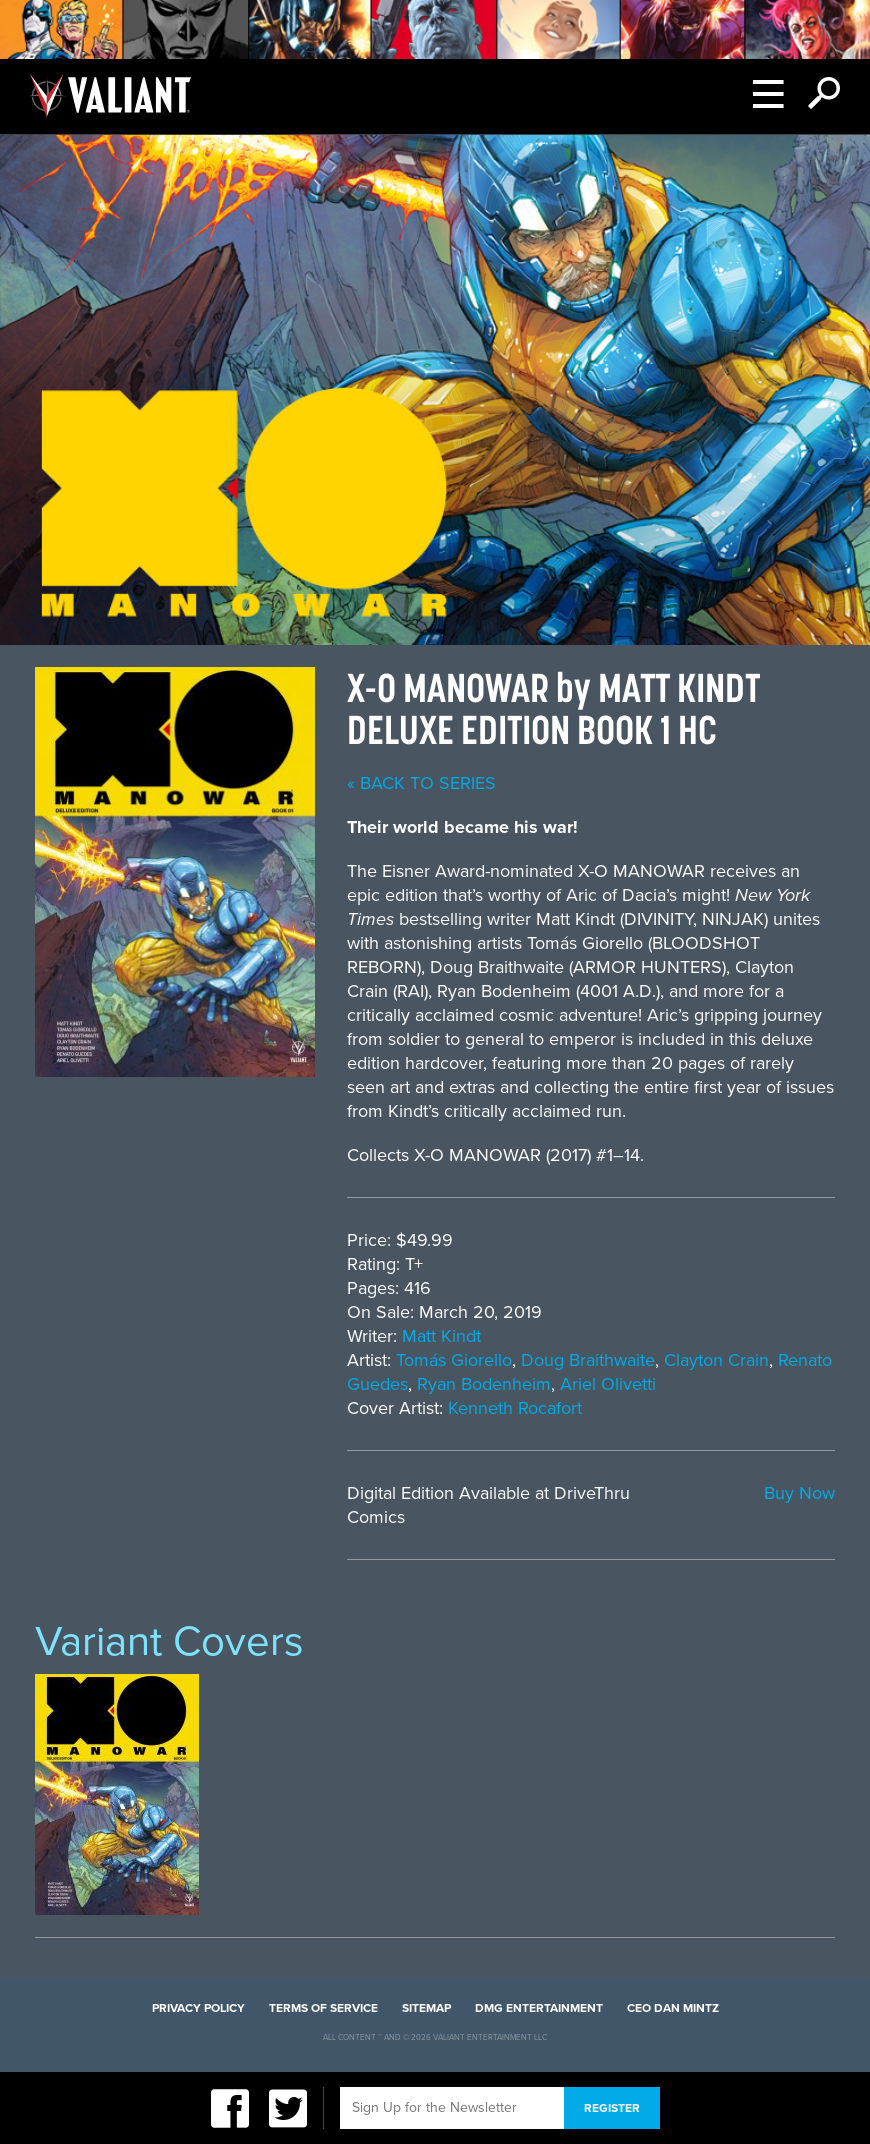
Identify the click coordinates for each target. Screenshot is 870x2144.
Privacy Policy (198, 2008)
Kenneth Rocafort (515, 1408)
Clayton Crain (716, 1360)
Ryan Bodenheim (484, 1384)
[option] (117, 1794)
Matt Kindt (441, 1336)
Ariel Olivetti (608, 1384)
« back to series (421, 783)
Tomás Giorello (454, 1360)
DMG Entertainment (539, 2008)
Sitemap (426, 2008)
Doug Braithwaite (588, 1360)
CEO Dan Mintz (673, 2008)
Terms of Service (323, 2008)
